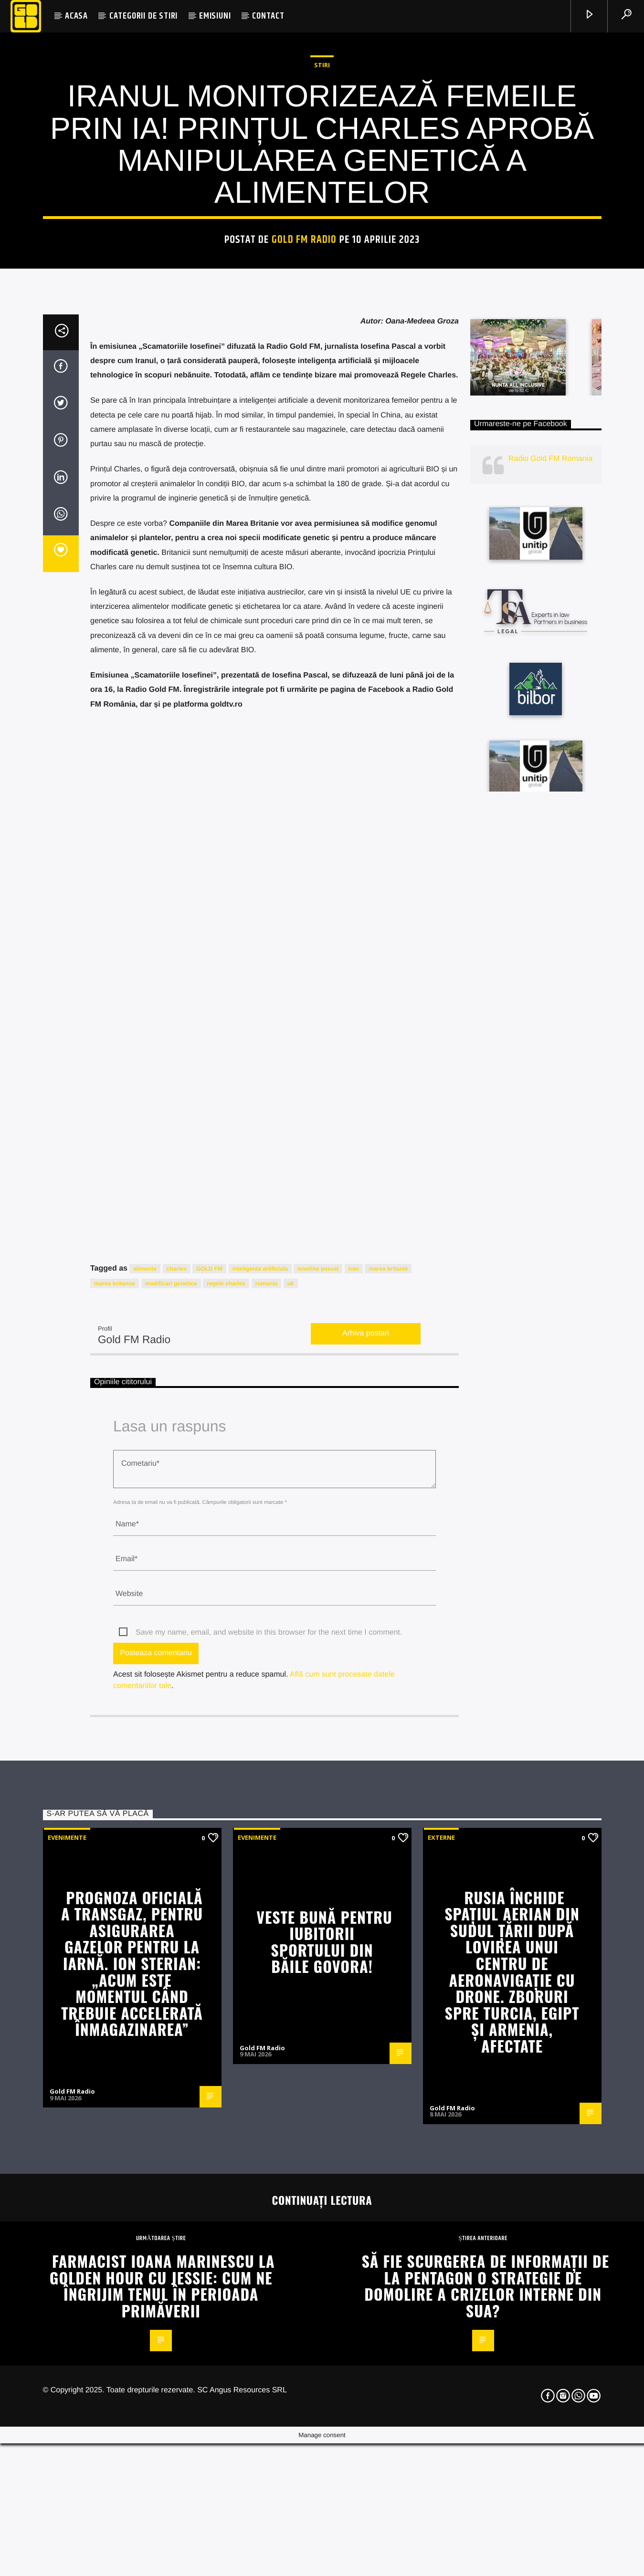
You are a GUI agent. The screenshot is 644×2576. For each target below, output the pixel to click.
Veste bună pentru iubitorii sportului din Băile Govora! (324, 2539)
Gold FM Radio (304, 514)
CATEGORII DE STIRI (143, 16)
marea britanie (388, 1867)
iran (353, 1867)
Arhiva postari (365, 1932)
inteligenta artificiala (260, 1867)
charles (177, 1867)
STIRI (322, 339)
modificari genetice (171, 1881)
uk (290, 1881)
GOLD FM (209, 1867)
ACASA (76, 16)
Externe (441, 2435)
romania (266, 1881)
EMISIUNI (215, 16)
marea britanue (114, 1881)
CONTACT (268, 16)
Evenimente (67, 2435)
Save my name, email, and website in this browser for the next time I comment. (269, 2231)
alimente (145, 1867)
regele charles (226, 1881)
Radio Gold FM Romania (550, 1057)
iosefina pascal (317, 1867)
